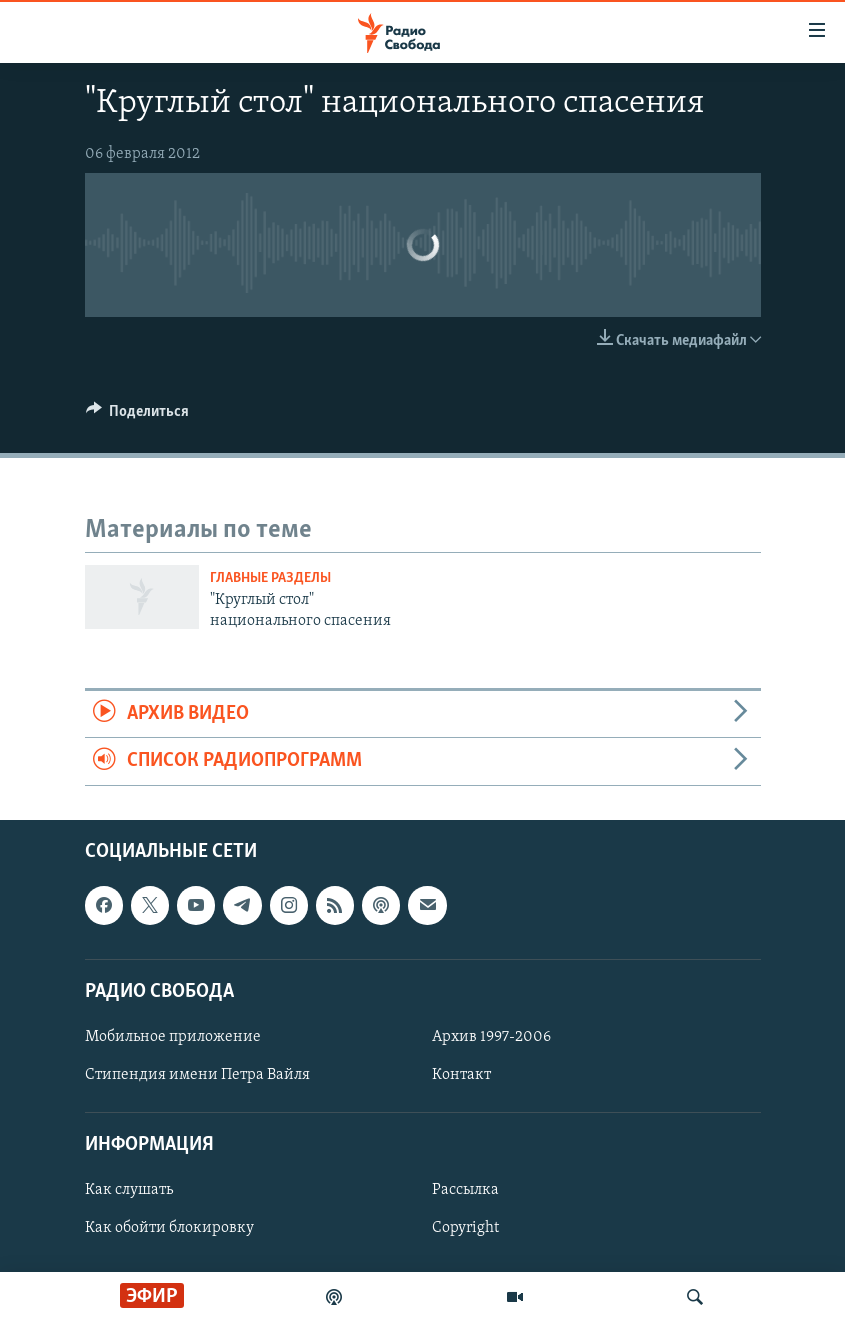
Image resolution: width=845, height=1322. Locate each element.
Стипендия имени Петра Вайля (197, 1075)
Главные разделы (270, 578)
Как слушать (129, 1190)
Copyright (465, 1228)
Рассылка (465, 1190)
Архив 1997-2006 (491, 1037)
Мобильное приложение (173, 1037)
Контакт (461, 1075)
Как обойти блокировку (169, 1228)
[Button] (138, 416)
